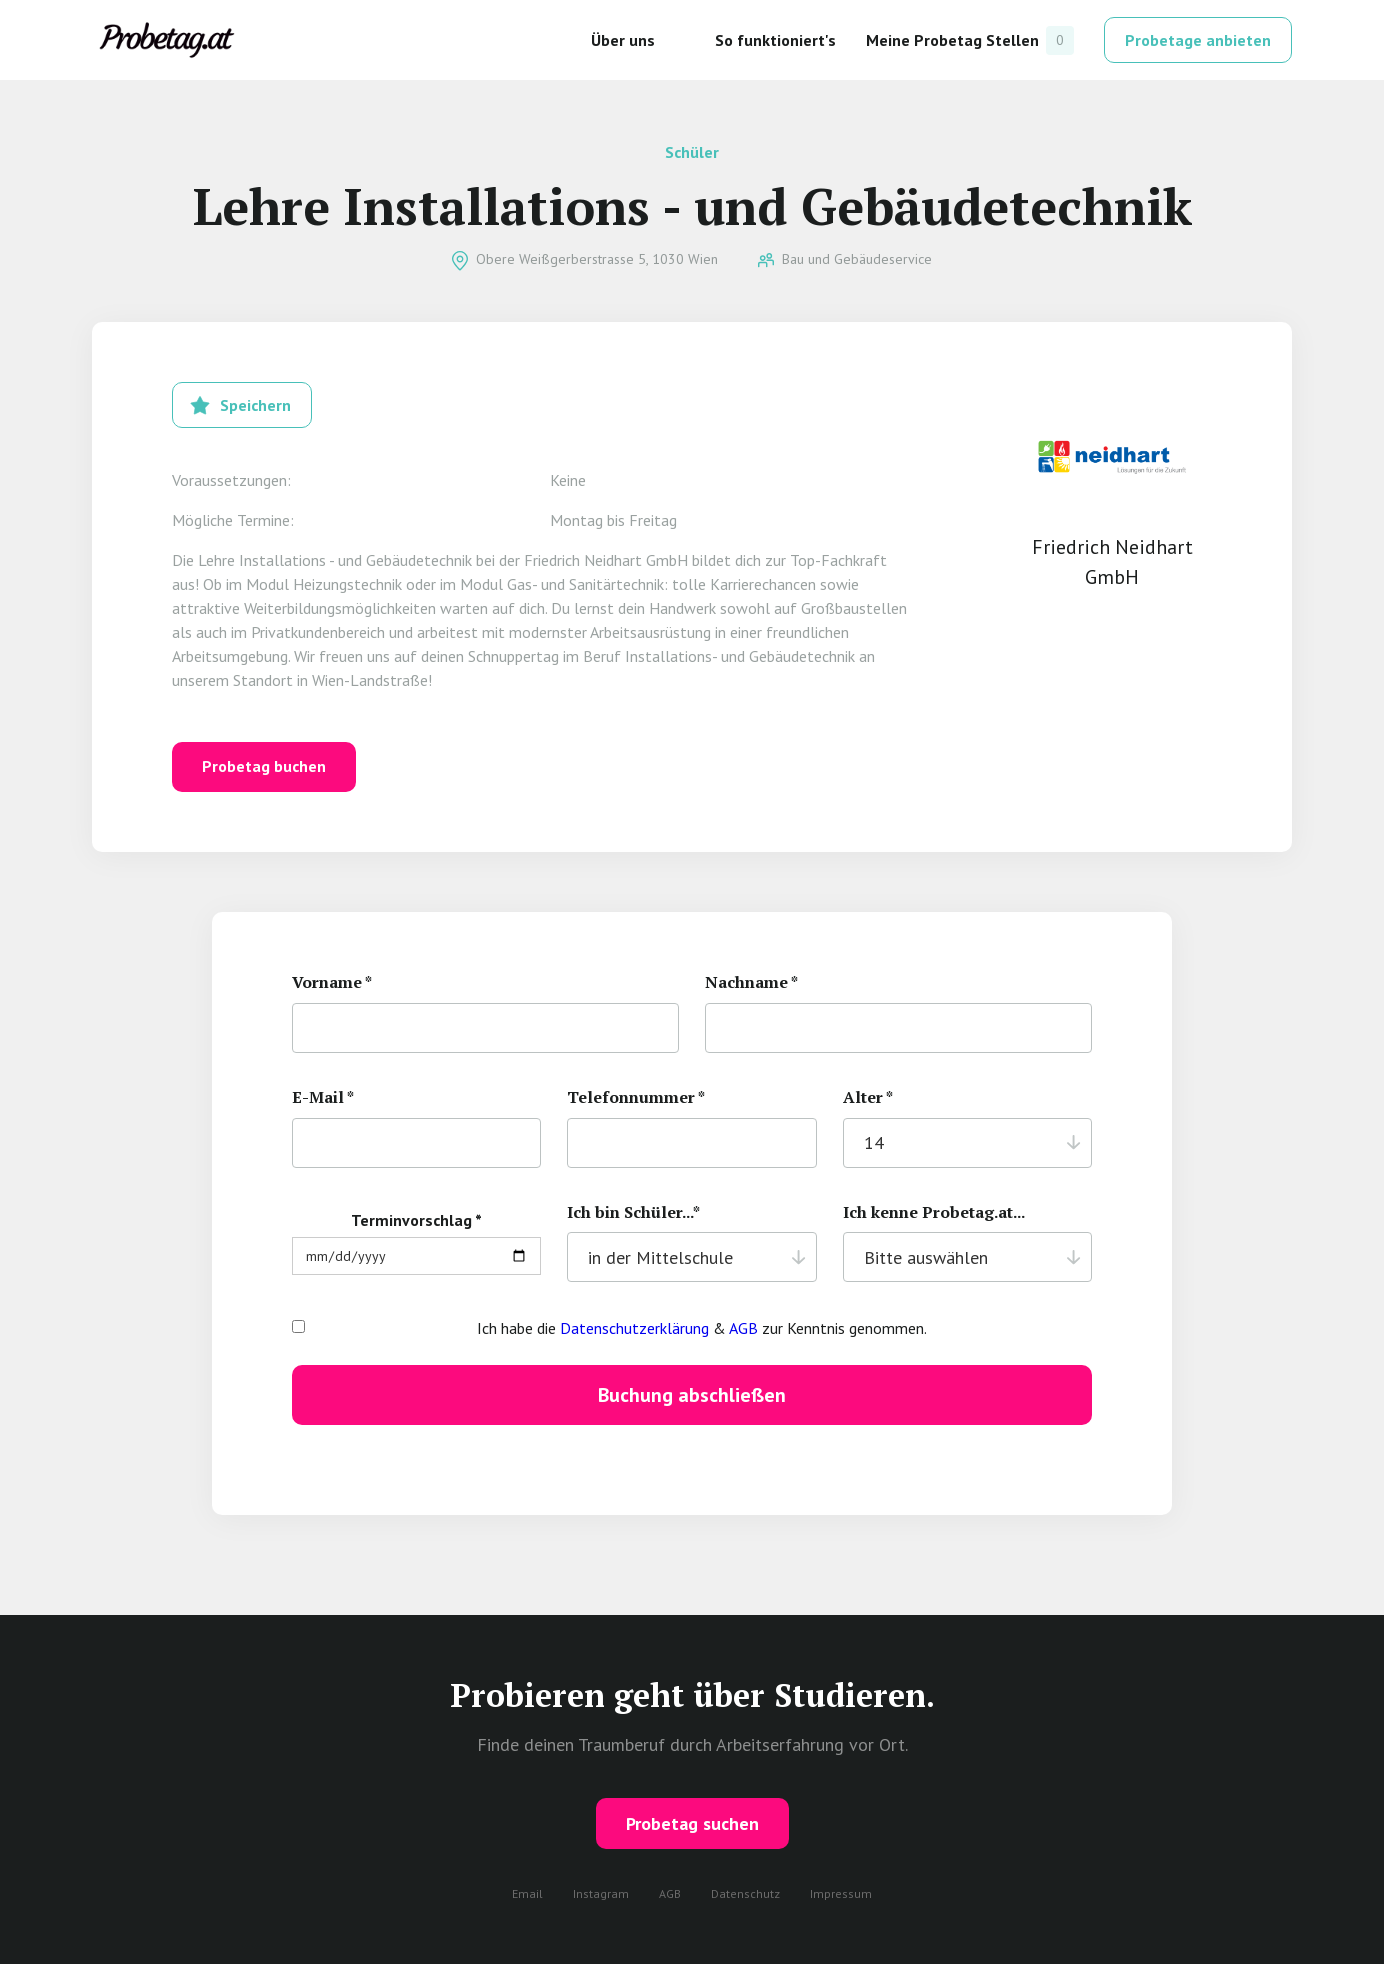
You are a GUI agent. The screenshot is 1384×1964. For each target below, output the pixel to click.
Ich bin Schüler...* (633, 1212)
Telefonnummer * (636, 1097)
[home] (167, 40)
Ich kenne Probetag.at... (934, 1212)
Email (527, 1893)
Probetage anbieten (1198, 40)
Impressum (841, 1893)
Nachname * (751, 982)
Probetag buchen (264, 766)
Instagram (601, 1893)
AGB (743, 1328)
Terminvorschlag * (416, 1220)
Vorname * (332, 982)
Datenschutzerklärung (634, 1328)
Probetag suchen (692, 1823)
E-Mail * (323, 1097)
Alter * (868, 1097)
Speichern (255, 405)
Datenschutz (745, 1893)
